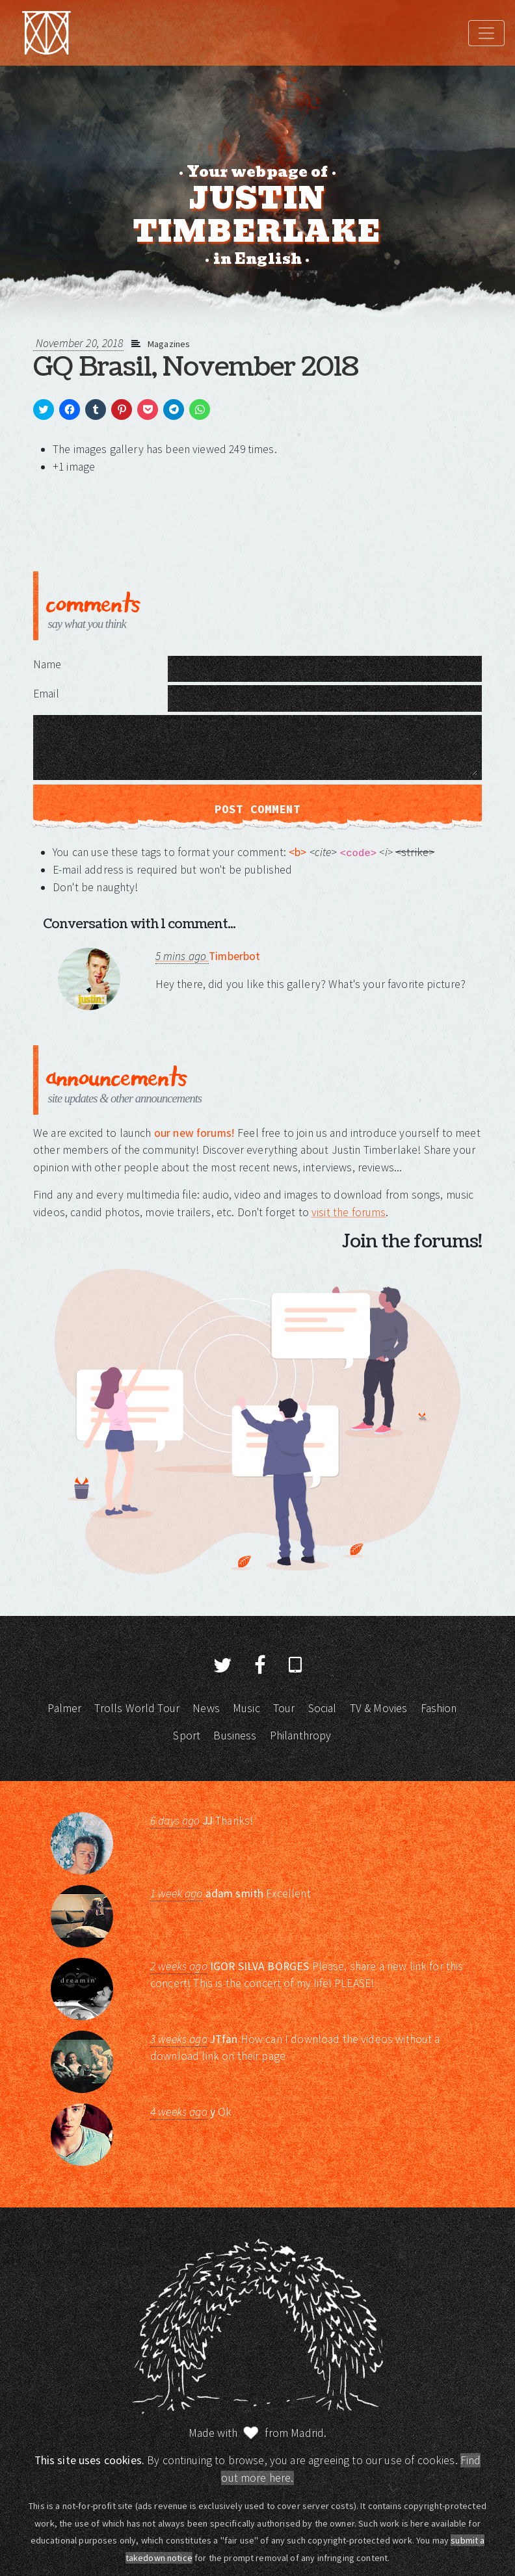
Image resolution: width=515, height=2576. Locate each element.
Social (322, 1708)
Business (234, 1735)
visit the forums (348, 1212)
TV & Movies (379, 1708)
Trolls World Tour (136, 1708)
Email (46, 693)
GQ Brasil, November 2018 (195, 367)
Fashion (439, 1708)
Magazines (169, 344)
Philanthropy (301, 1735)
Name (47, 664)
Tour (284, 1708)
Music (246, 1708)
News (206, 1708)
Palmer (64, 1708)
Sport (186, 1735)
